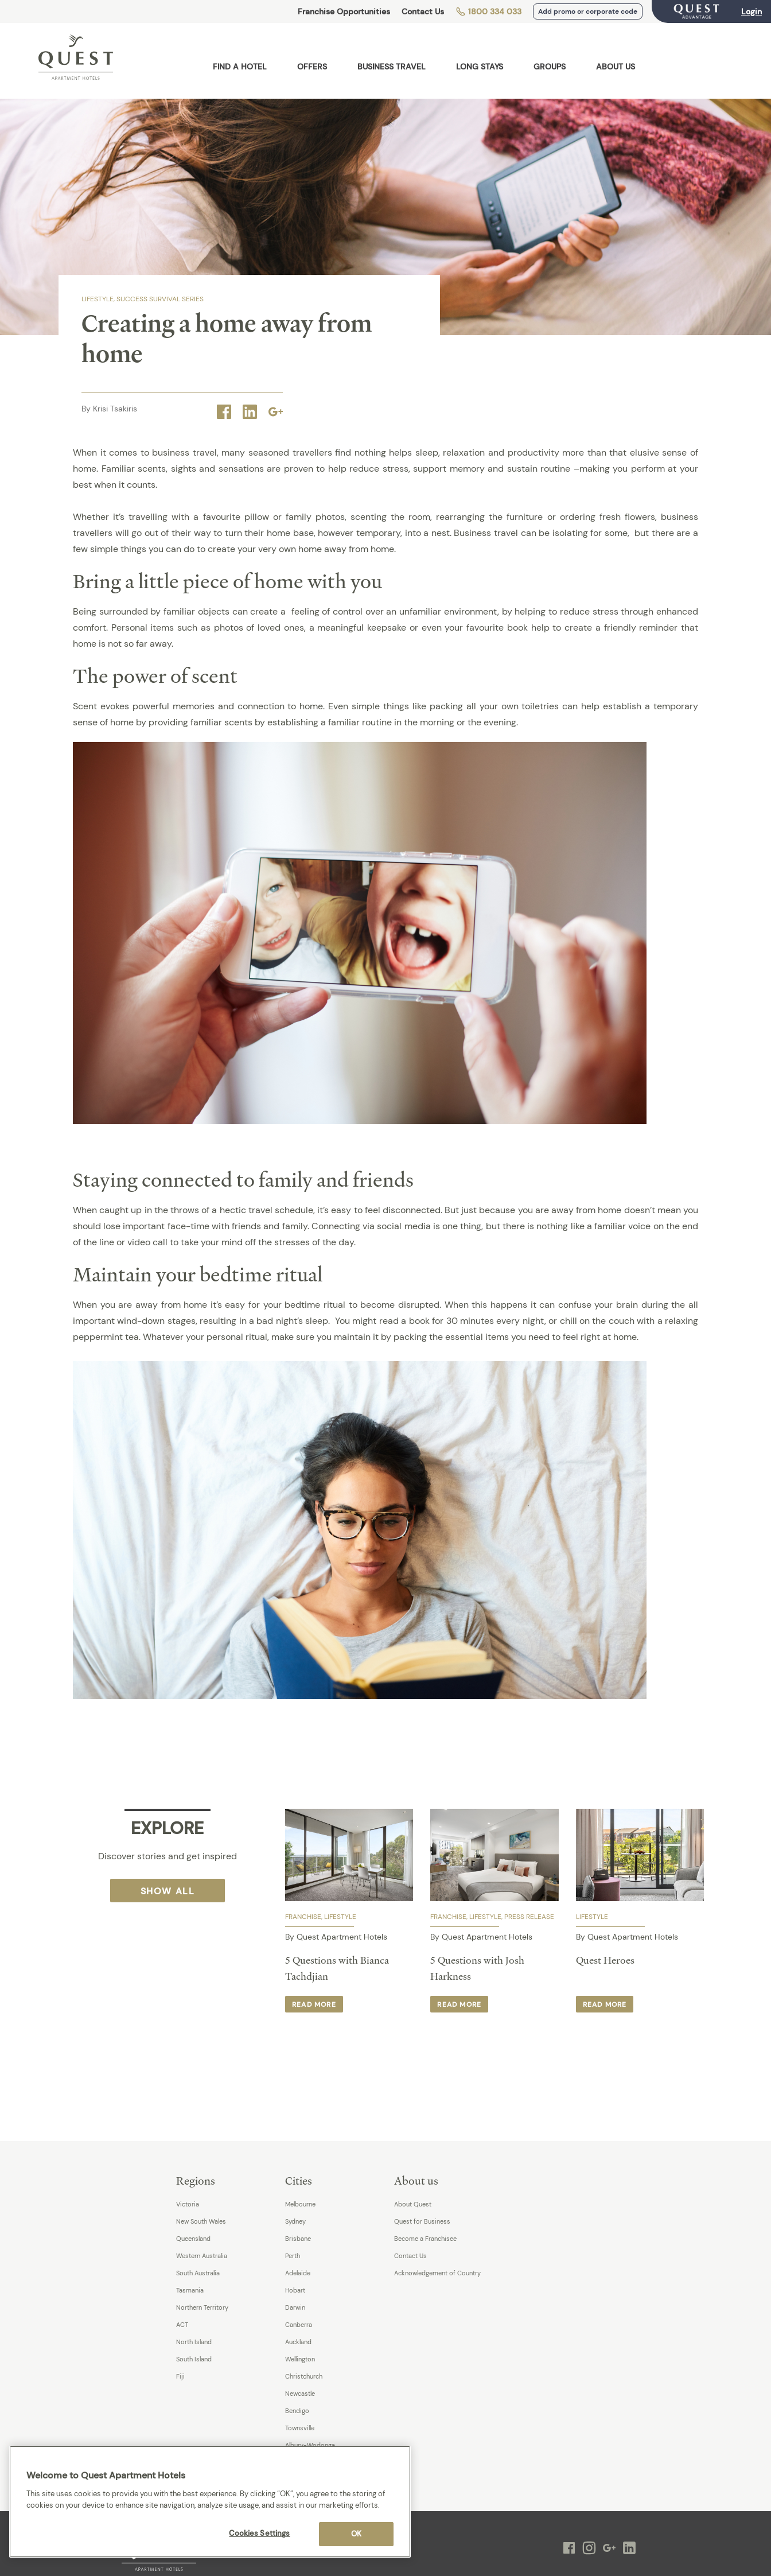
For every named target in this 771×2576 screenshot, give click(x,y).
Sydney (295, 2221)
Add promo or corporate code (587, 11)
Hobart (295, 2290)
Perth (292, 2256)
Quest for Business (422, 2221)
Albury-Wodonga (310, 2445)
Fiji (180, 2376)
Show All (168, 1891)
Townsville (299, 2428)
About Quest (412, 2204)
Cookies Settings (259, 2533)
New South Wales (201, 2221)
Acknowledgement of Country (437, 2273)
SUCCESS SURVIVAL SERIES (160, 299)
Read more (314, 2004)
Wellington (300, 2359)
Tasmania (190, 2290)
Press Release (529, 1916)
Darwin (295, 2307)
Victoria (187, 2204)
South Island (194, 2359)
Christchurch (303, 2376)
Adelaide (297, 2273)
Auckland (298, 2342)
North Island (194, 2342)
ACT (182, 2325)
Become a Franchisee (425, 2239)
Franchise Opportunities (344, 11)
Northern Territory (202, 2307)
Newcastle (300, 2393)
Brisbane (298, 2239)
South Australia (198, 2273)
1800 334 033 (488, 11)
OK (356, 2534)
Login (751, 11)
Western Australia (201, 2256)
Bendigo (297, 2411)
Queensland (193, 2239)
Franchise (303, 1916)
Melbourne (300, 2204)
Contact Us (423, 11)
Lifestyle (97, 299)
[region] (210, 2502)
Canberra (298, 2325)
